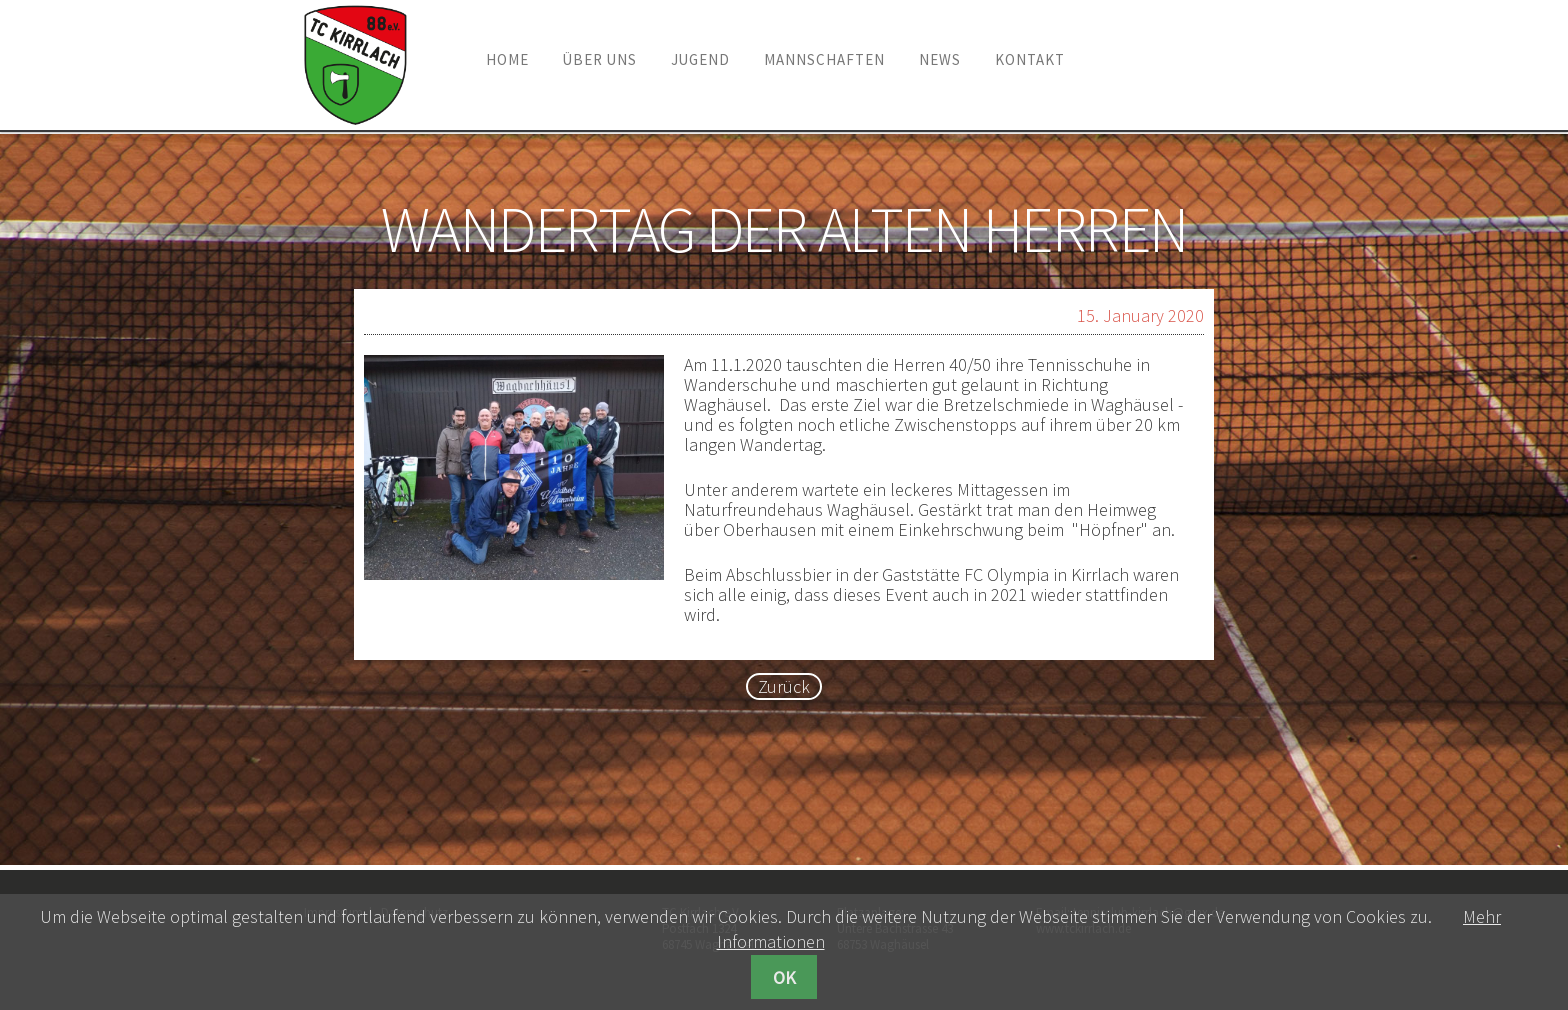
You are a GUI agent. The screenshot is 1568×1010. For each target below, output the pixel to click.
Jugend (700, 59)
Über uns (600, 59)
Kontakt (1030, 59)
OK (784, 977)
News (940, 59)
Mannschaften (824, 59)
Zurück (784, 686)
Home (507, 59)
